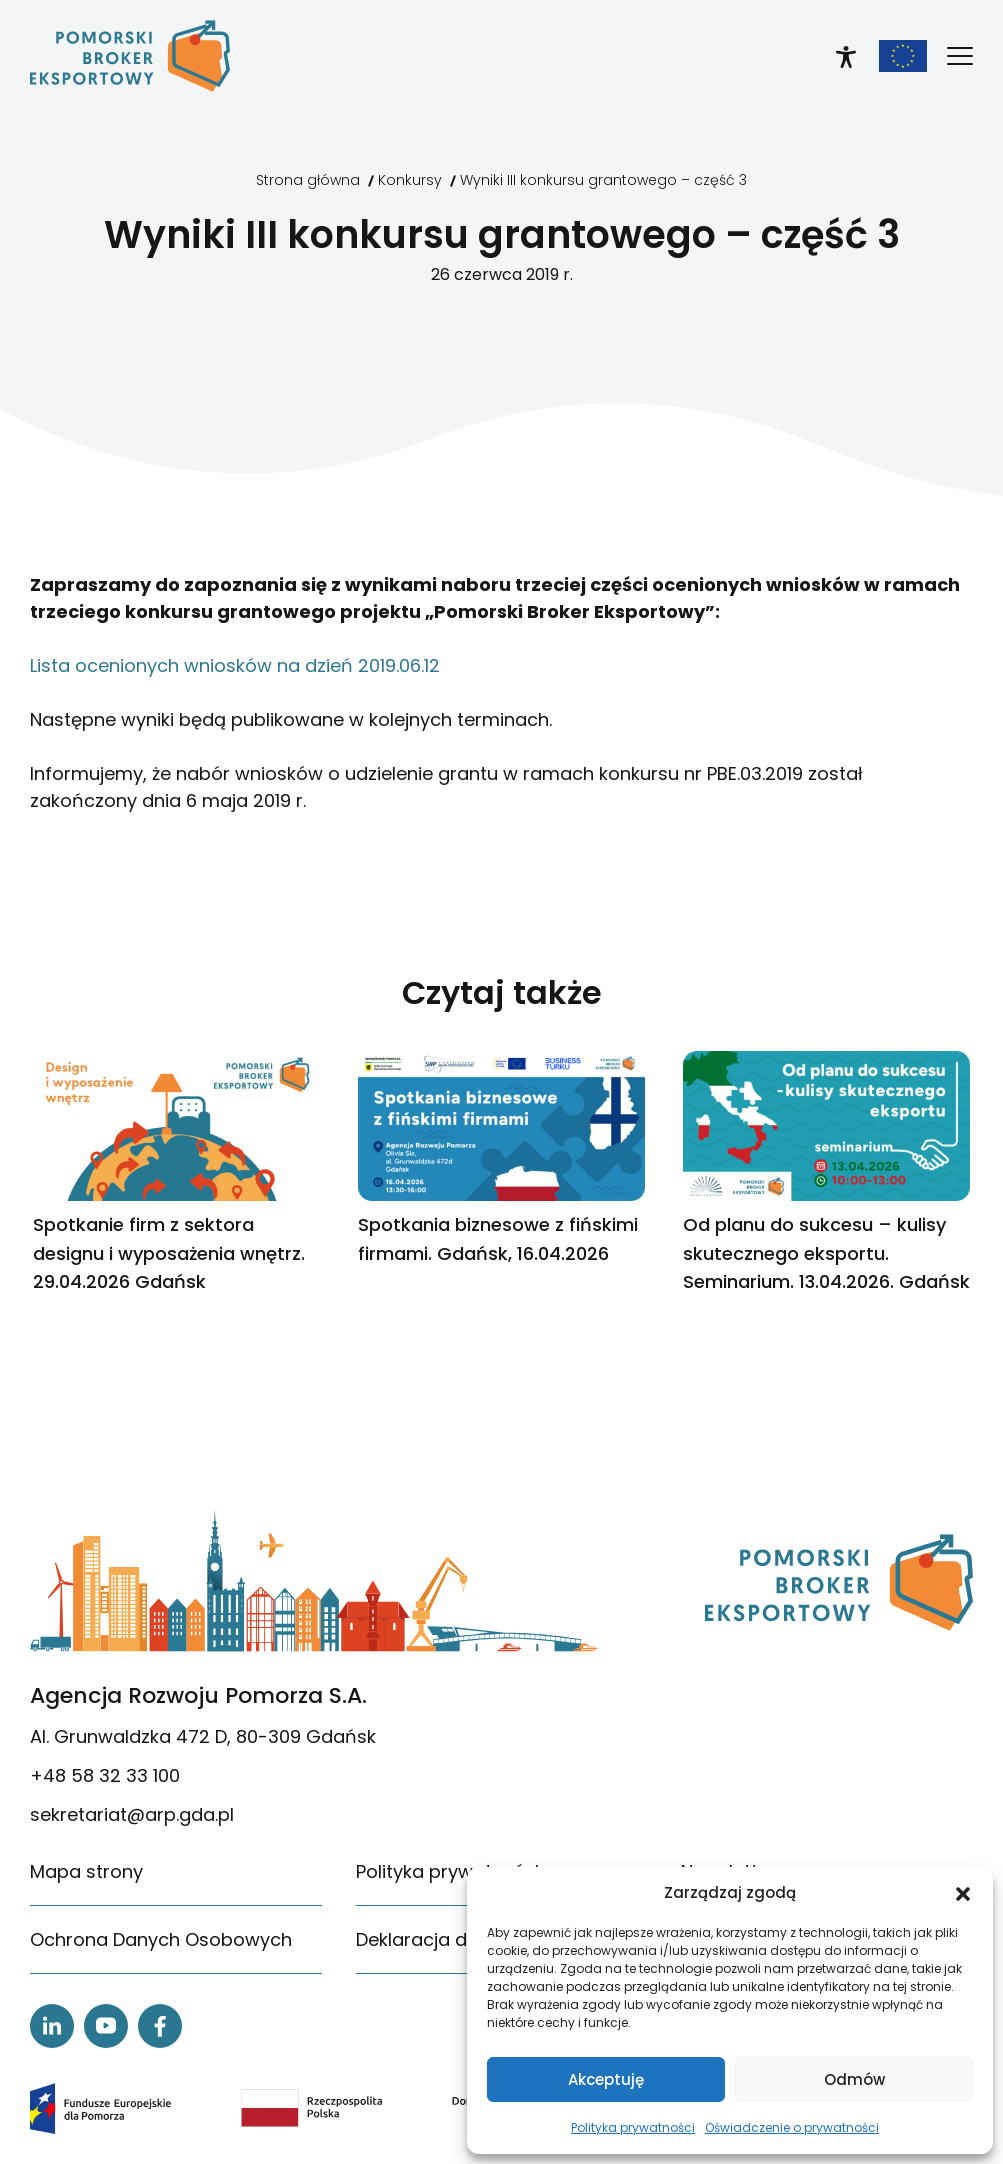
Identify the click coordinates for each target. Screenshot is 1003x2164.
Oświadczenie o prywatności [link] (792, 2127)
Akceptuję (606, 2079)
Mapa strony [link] (86, 1871)
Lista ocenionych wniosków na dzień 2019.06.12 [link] (235, 665)
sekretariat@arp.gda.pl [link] (132, 1814)
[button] (963, 1893)
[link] (130, 56)
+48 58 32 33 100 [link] (105, 1775)
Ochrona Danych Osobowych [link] (161, 1939)
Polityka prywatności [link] (633, 2127)
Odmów (854, 2079)
